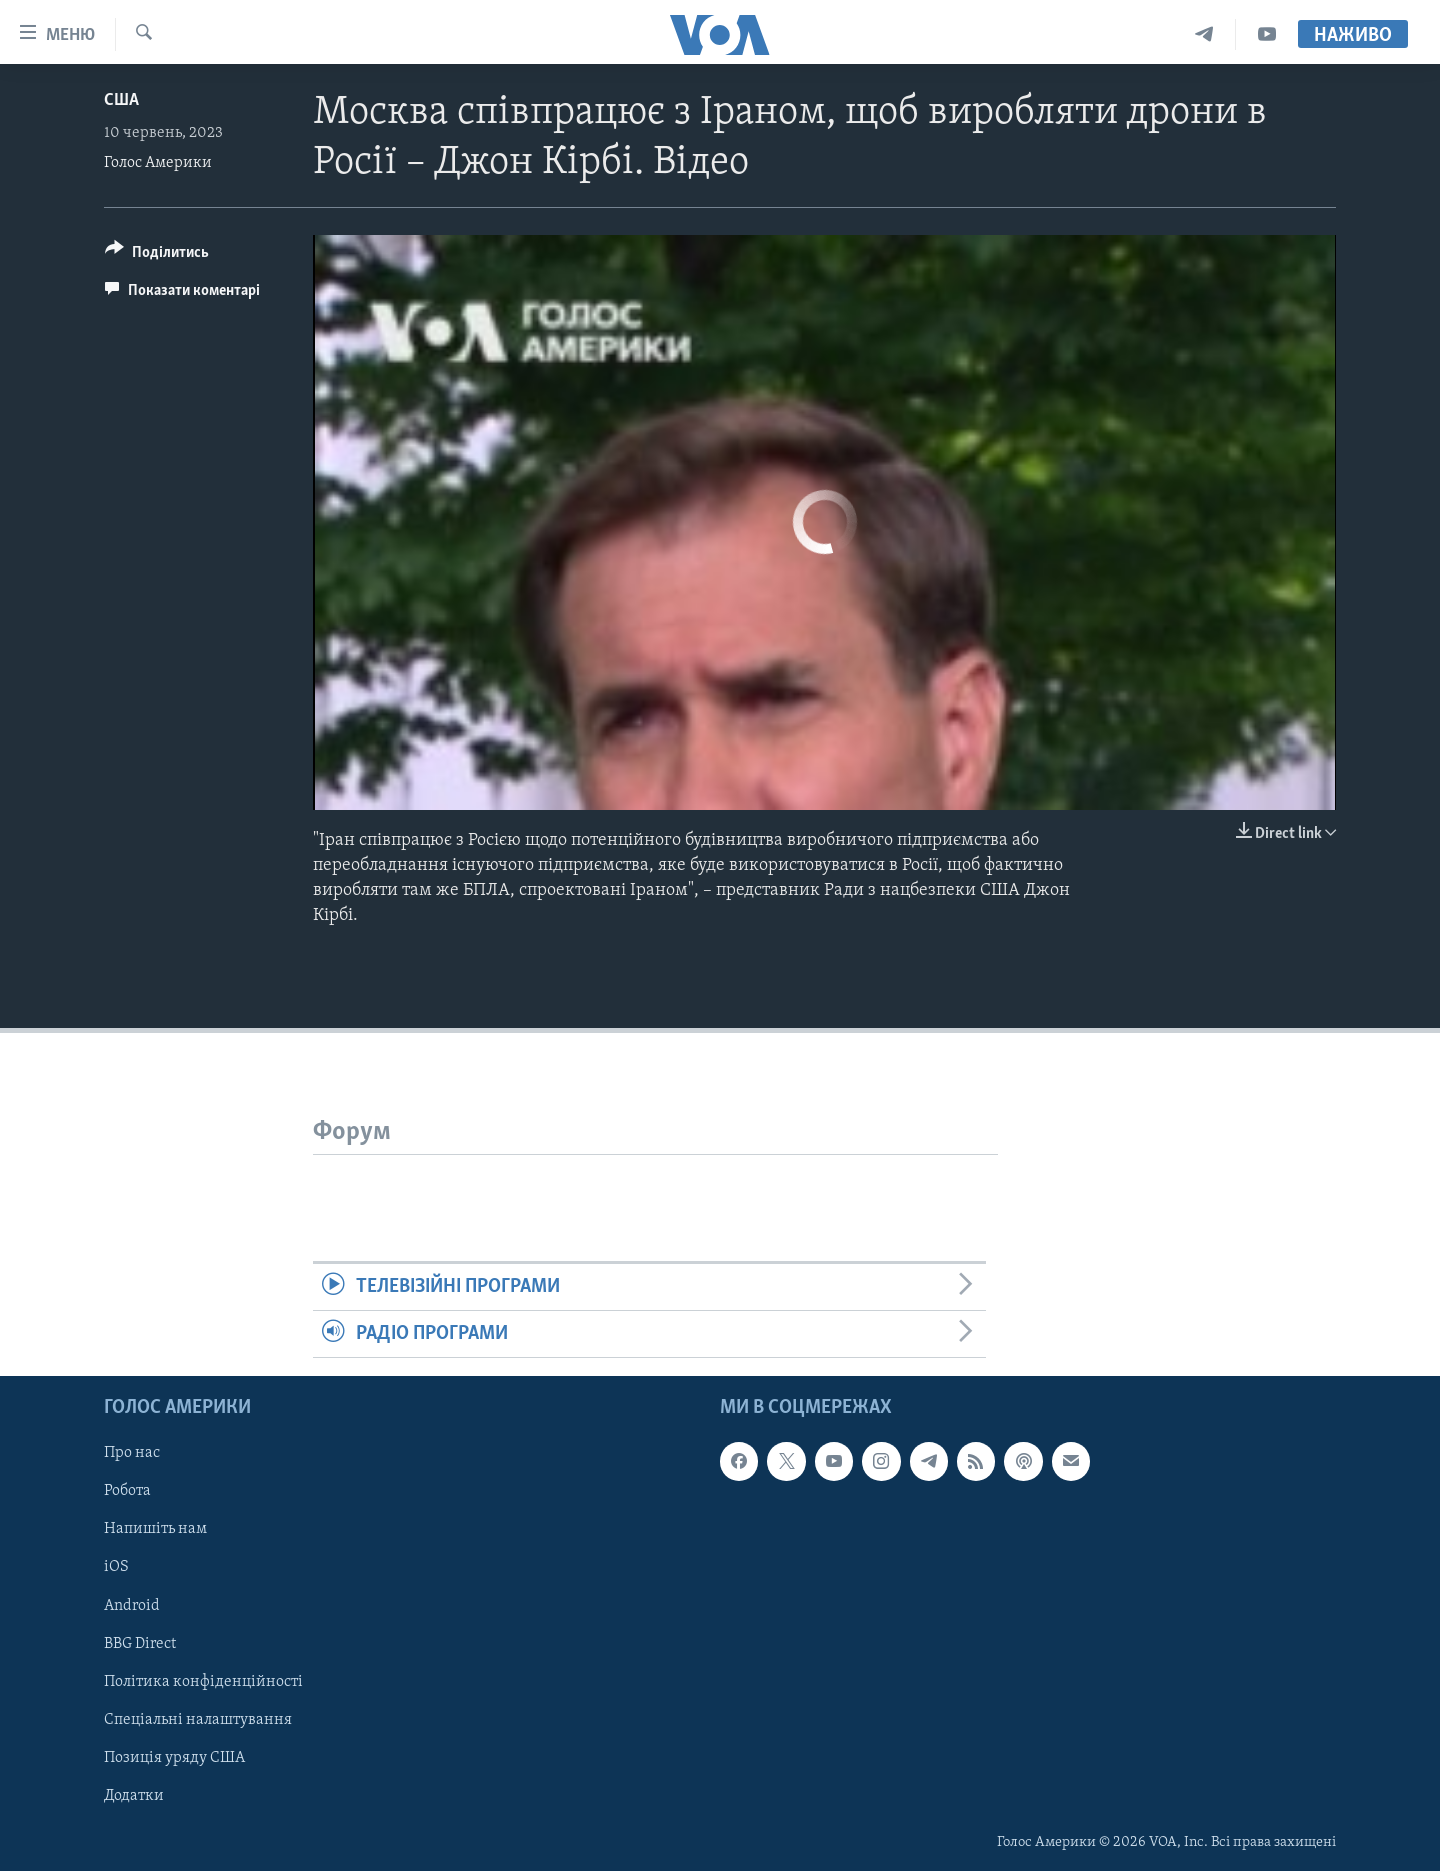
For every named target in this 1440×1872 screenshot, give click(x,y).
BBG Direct (140, 1644)
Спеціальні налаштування (198, 1720)
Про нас (132, 1454)
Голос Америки (158, 163)
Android (132, 1606)
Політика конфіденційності (203, 1682)
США (121, 100)
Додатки (134, 1796)
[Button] (157, 255)
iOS (116, 1568)
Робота (127, 1492)
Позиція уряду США (174, 1758)
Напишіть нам (155, 1530)
